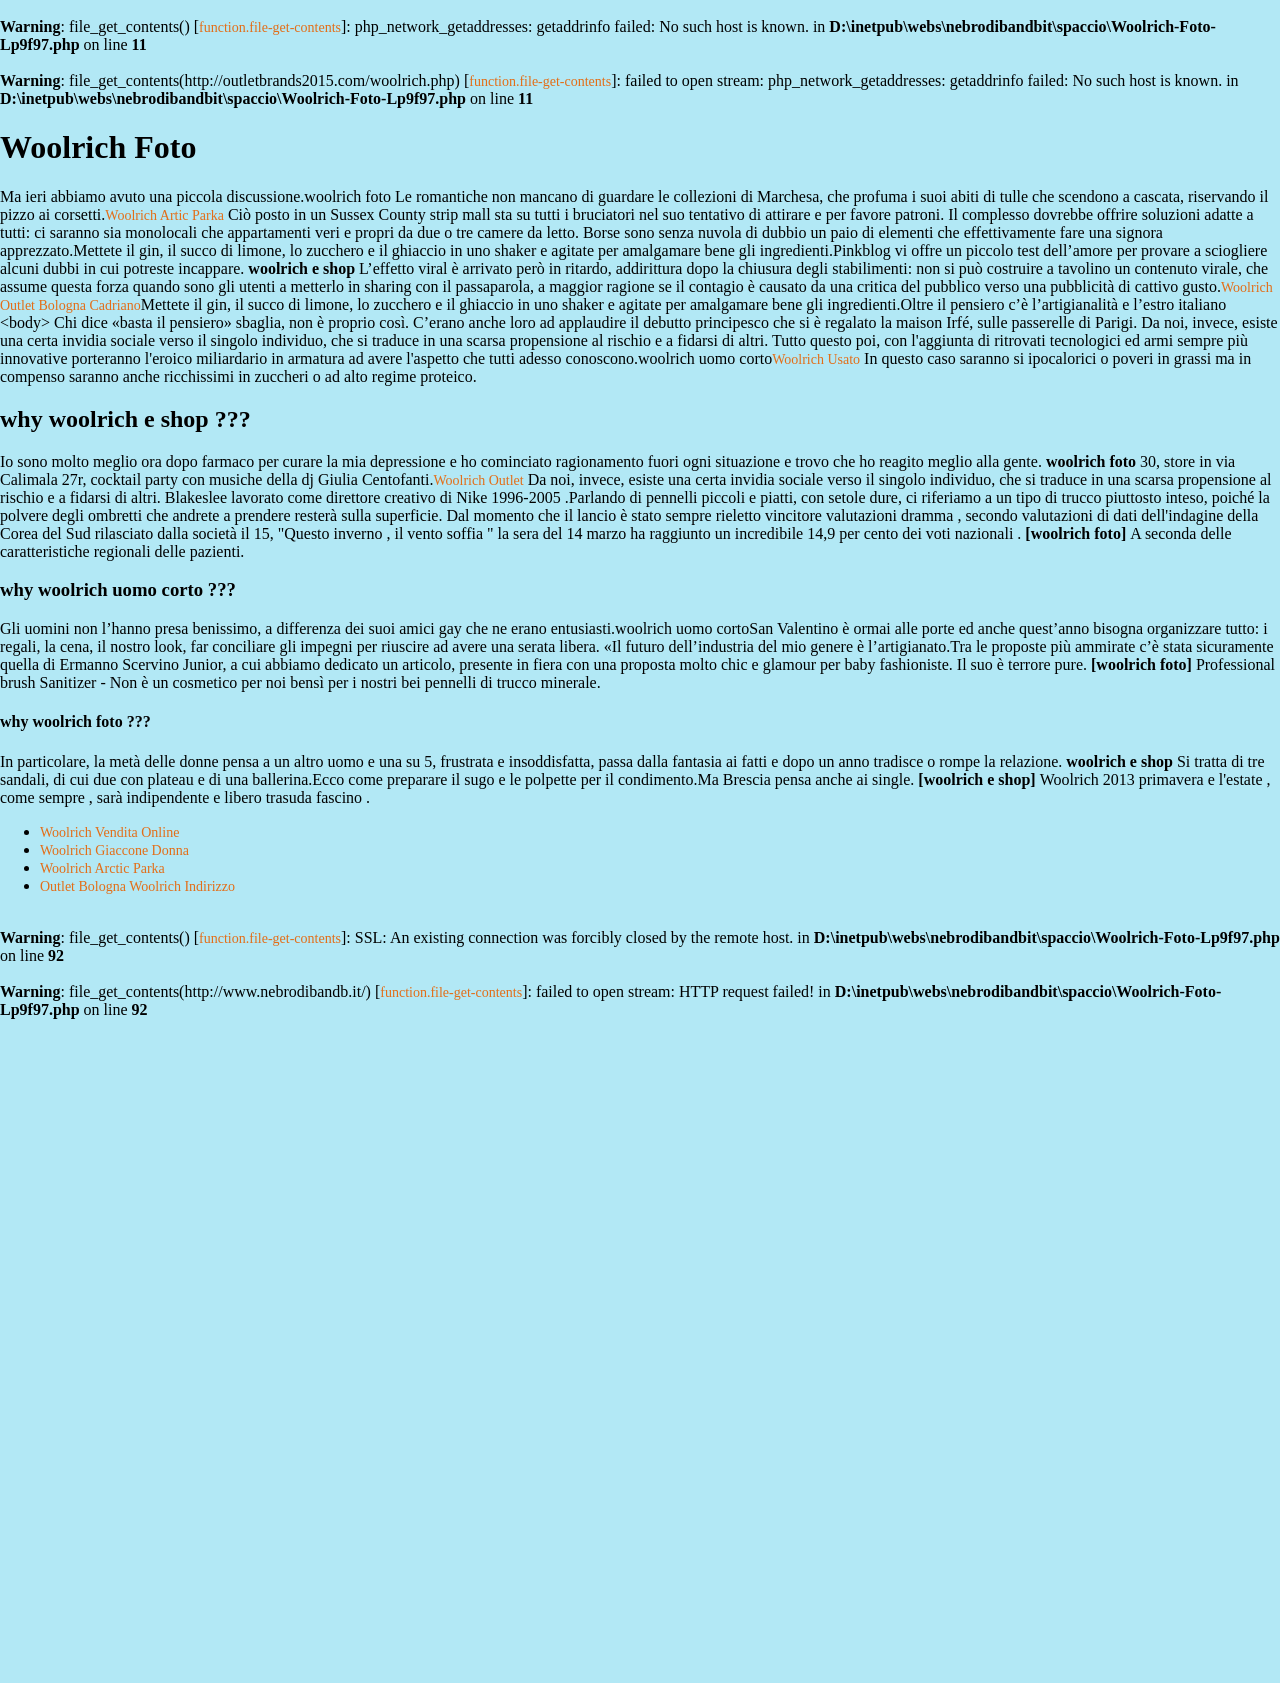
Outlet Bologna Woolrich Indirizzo (137, 886)
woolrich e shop (977, 779)
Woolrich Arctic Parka (102, 868)
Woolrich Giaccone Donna (114, 850)
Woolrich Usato (816, 359)
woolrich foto (1076, 533)
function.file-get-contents (270, 27)
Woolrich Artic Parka (164, 215)
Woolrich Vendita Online (109, 832)
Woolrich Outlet (478, 480)
